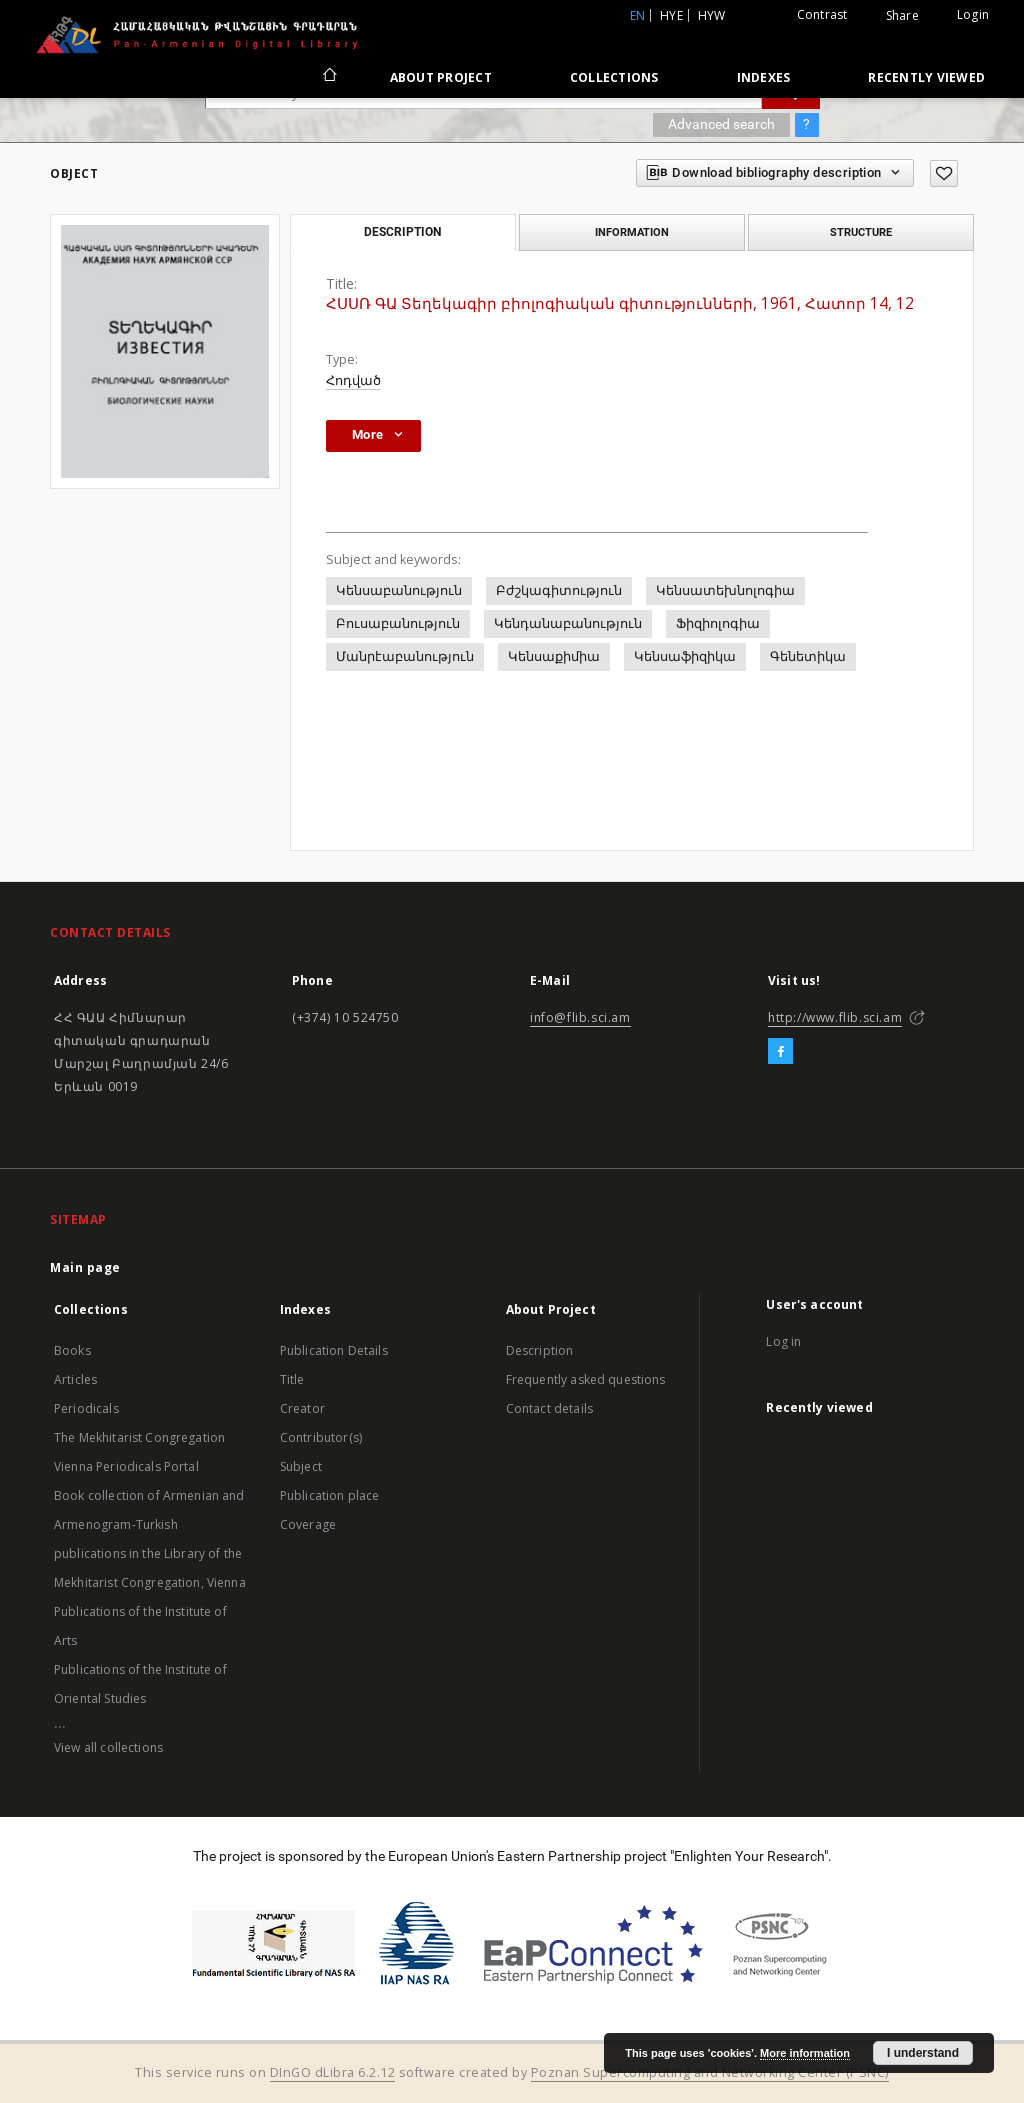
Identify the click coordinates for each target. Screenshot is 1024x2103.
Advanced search (721, 124)
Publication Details (334, 1350)
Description (540, 1350)
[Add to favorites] (944, 173)
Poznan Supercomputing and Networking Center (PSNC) (710, 2072)
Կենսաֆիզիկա (685, 656)
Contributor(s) (321, 1437)
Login (973, 14)
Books (72, 1350)
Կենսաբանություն (399, 590)
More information (805, 2053)
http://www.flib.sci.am (835, 1017)
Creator (302, 1408)
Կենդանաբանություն (568, 623)
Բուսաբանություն (398, 623)
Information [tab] (632, 232)
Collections (614, 77)
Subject (301, 1466)
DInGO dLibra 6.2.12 (333, 2072)
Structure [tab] (861, 232)
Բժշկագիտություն (559, 590)
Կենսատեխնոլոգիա (725, 590)
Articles (75, 1379)
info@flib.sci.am (580, 1017)
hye (671, 15)
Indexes (764, 77)
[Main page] (328, 77)
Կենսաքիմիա (554, 656)
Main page (85, 1267)
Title (292, 1379)
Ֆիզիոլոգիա (718, 623)
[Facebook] (780, 1052)
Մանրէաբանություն (405, 656)
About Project (441, 77)
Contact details (549, 1408)
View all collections (108, 1747)
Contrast (822, 14)
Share (902, 16)
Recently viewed (926, 77)
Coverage (308, 1524)
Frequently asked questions (586, 1379)
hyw (712, 15)
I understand (923, 2053)
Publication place (330, 1495)
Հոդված (353, 380)
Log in (783, 1341)
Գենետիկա (808, 656)
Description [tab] (402, 232)
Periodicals (86, 1408)
